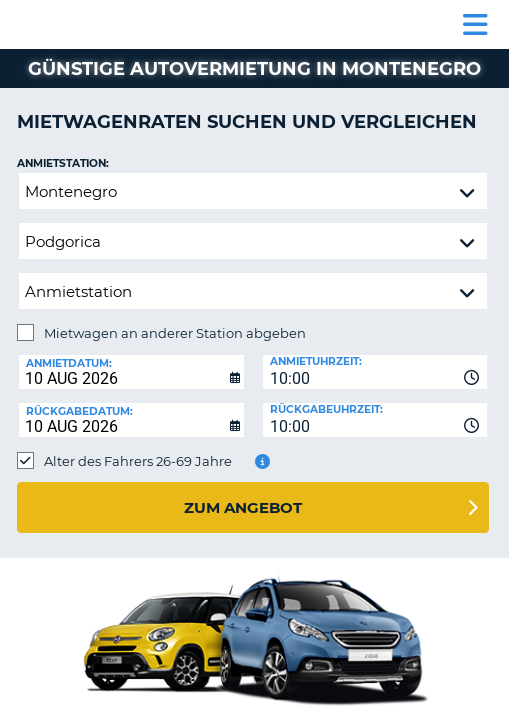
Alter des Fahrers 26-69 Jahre (138, 461)
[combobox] (375, 372)
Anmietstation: (63, 163)
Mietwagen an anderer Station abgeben (175, 333)
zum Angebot (243, 507)
